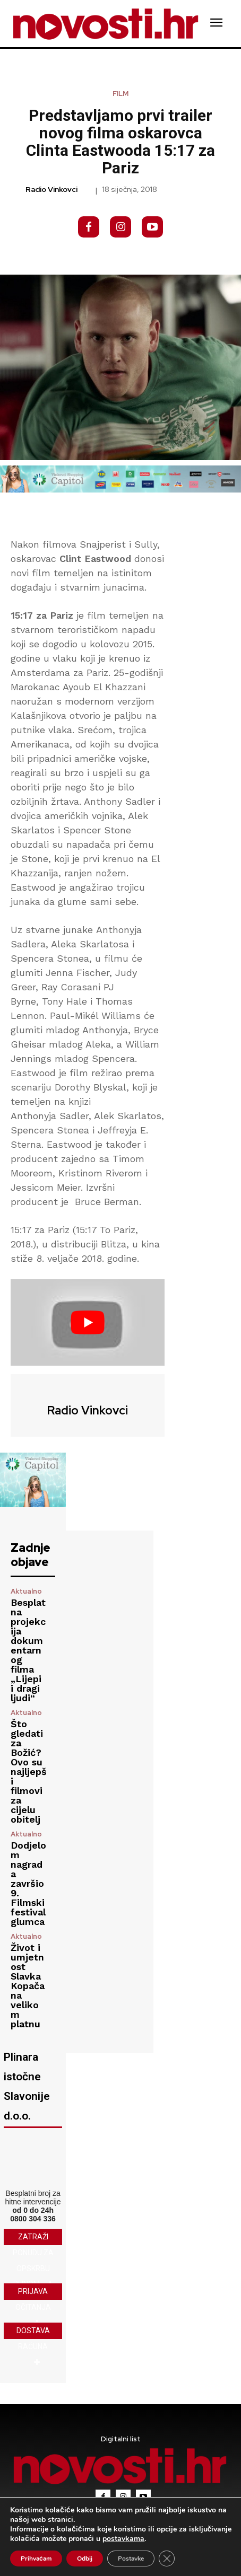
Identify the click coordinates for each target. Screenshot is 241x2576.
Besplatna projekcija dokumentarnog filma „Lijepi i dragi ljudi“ (28, 1650)
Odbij (84, 2558)
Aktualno (26, 1591)
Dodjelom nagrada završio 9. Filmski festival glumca (28, 1883)
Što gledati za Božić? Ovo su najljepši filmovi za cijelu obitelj (29, 1771)
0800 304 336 (33, 2218)
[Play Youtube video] (88, 1322)
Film (120, 93)
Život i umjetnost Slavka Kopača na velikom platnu (28, 1985)
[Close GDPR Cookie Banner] (167, 2558)
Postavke (131, 2558)
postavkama (123, 2539)
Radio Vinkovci (51, 189)
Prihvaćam (36, 2558)
